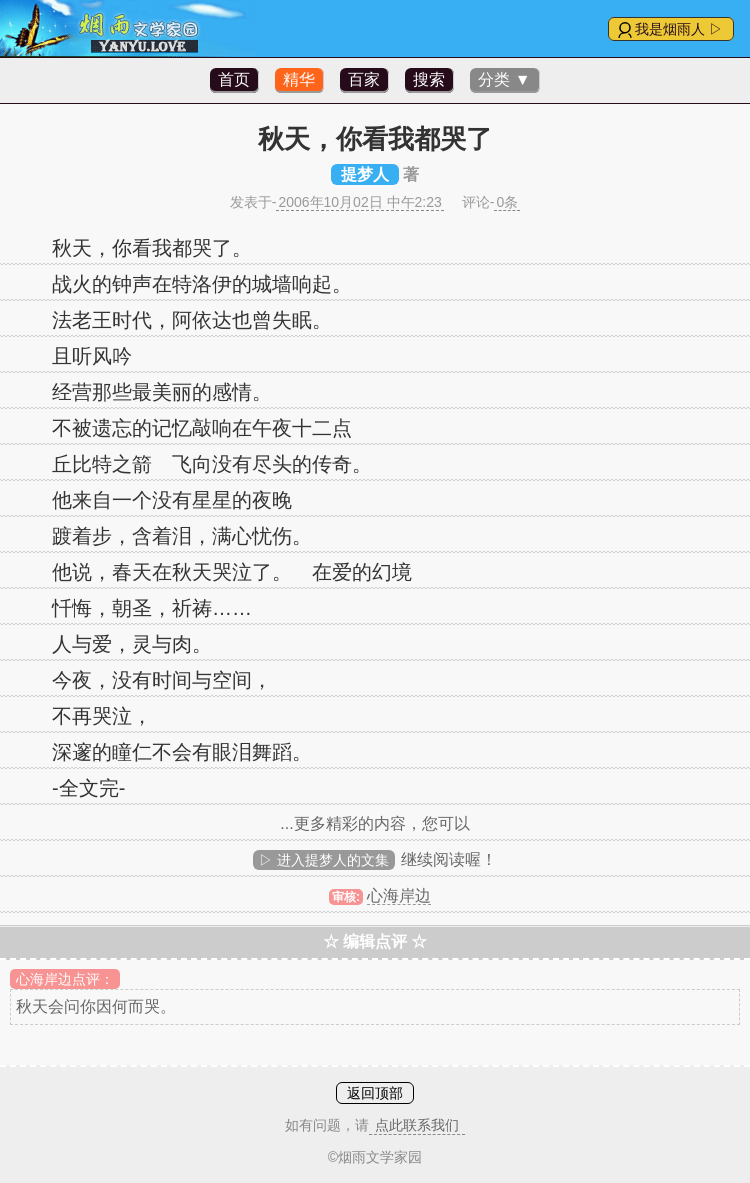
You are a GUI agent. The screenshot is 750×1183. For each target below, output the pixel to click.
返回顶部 (375, 1093)
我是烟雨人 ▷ (679, 29)
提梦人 (365, 174)
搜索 (429, 79)
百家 (364, 79)
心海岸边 (399, 895)
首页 (234, 79)
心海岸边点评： (65, 979)
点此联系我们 (417, 1125)
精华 (299, 79)
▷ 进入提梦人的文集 (324, 860)
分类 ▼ (504, 79)
